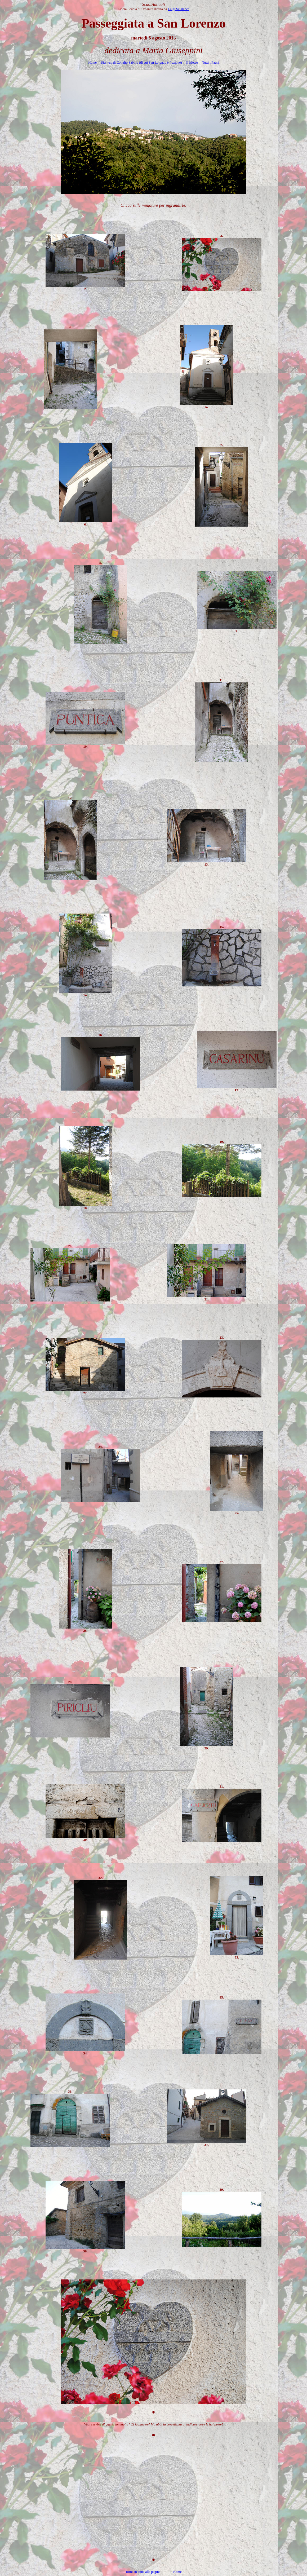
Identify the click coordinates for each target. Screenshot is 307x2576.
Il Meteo (192, 62)
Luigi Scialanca (178, 9)
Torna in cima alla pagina (142, 2572)
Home (92, 62)
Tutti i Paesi (210, 62)
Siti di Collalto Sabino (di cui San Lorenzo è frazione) (141, 62)
